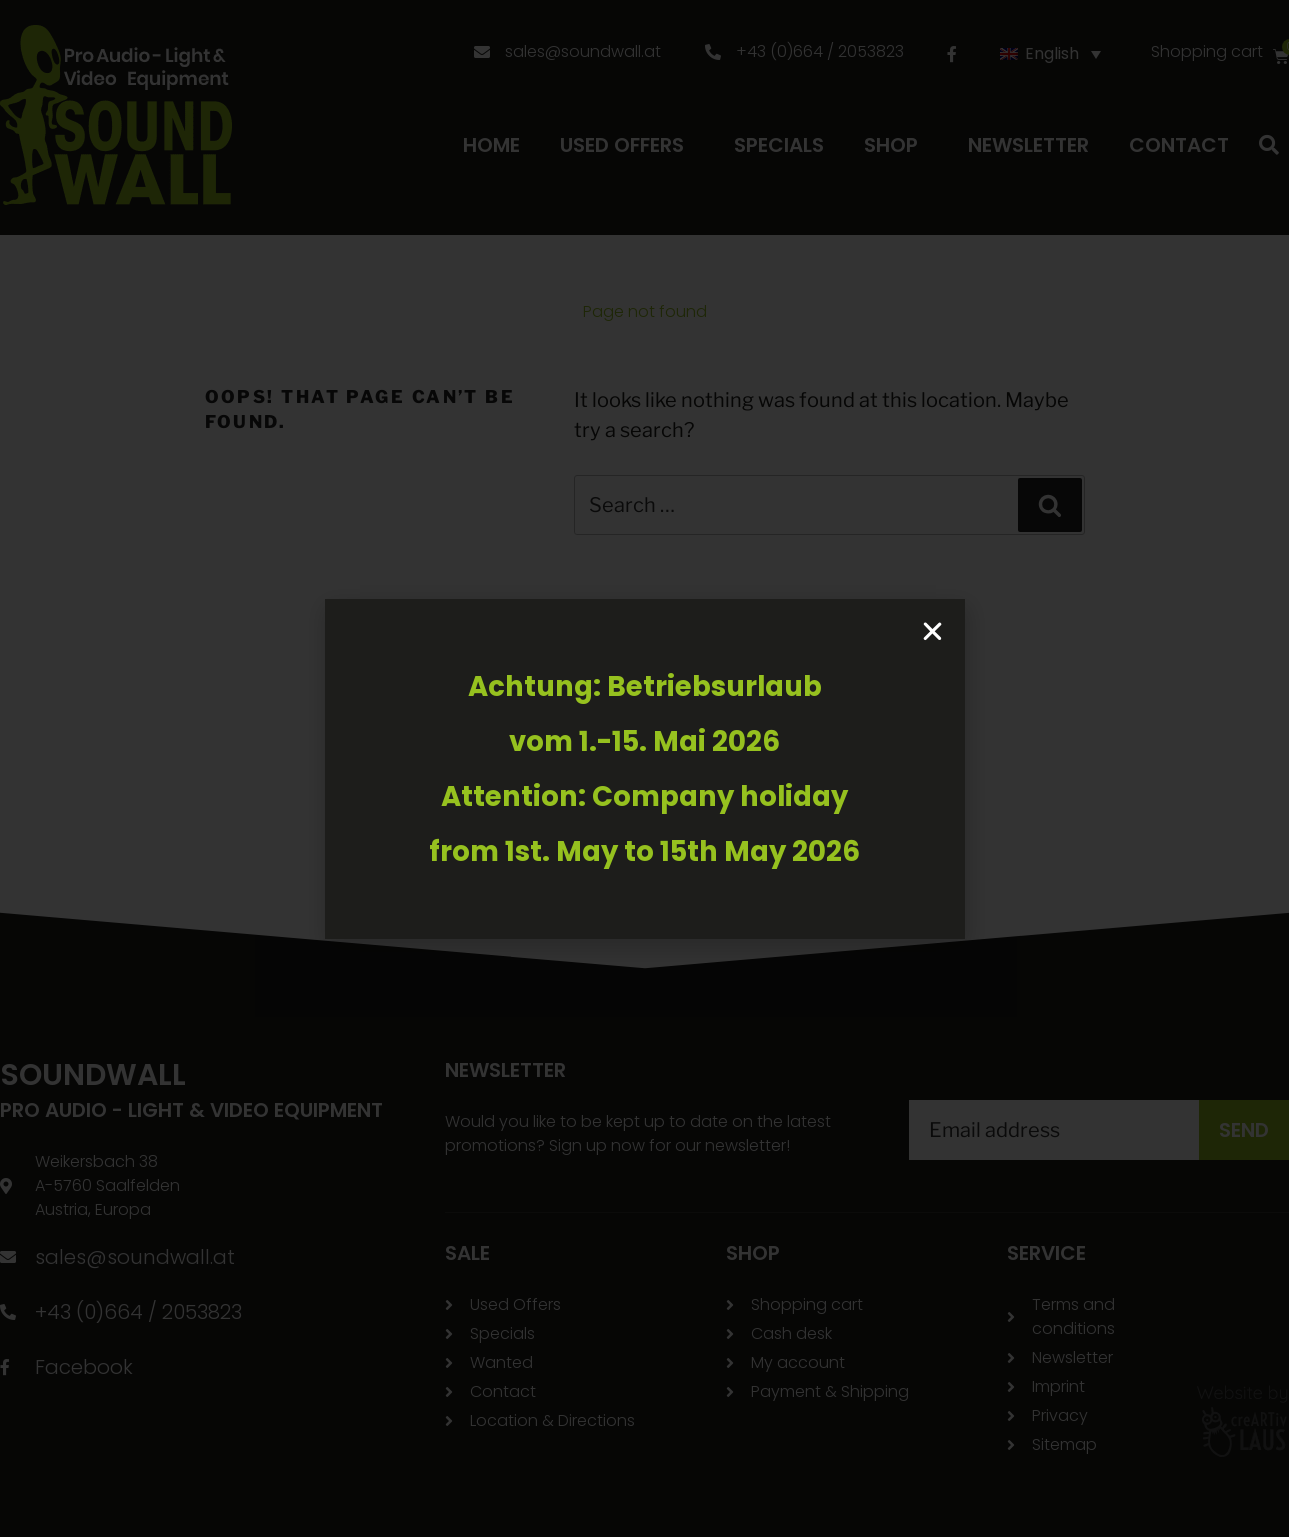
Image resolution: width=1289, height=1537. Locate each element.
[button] (932, 631)
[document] (644, 768)
